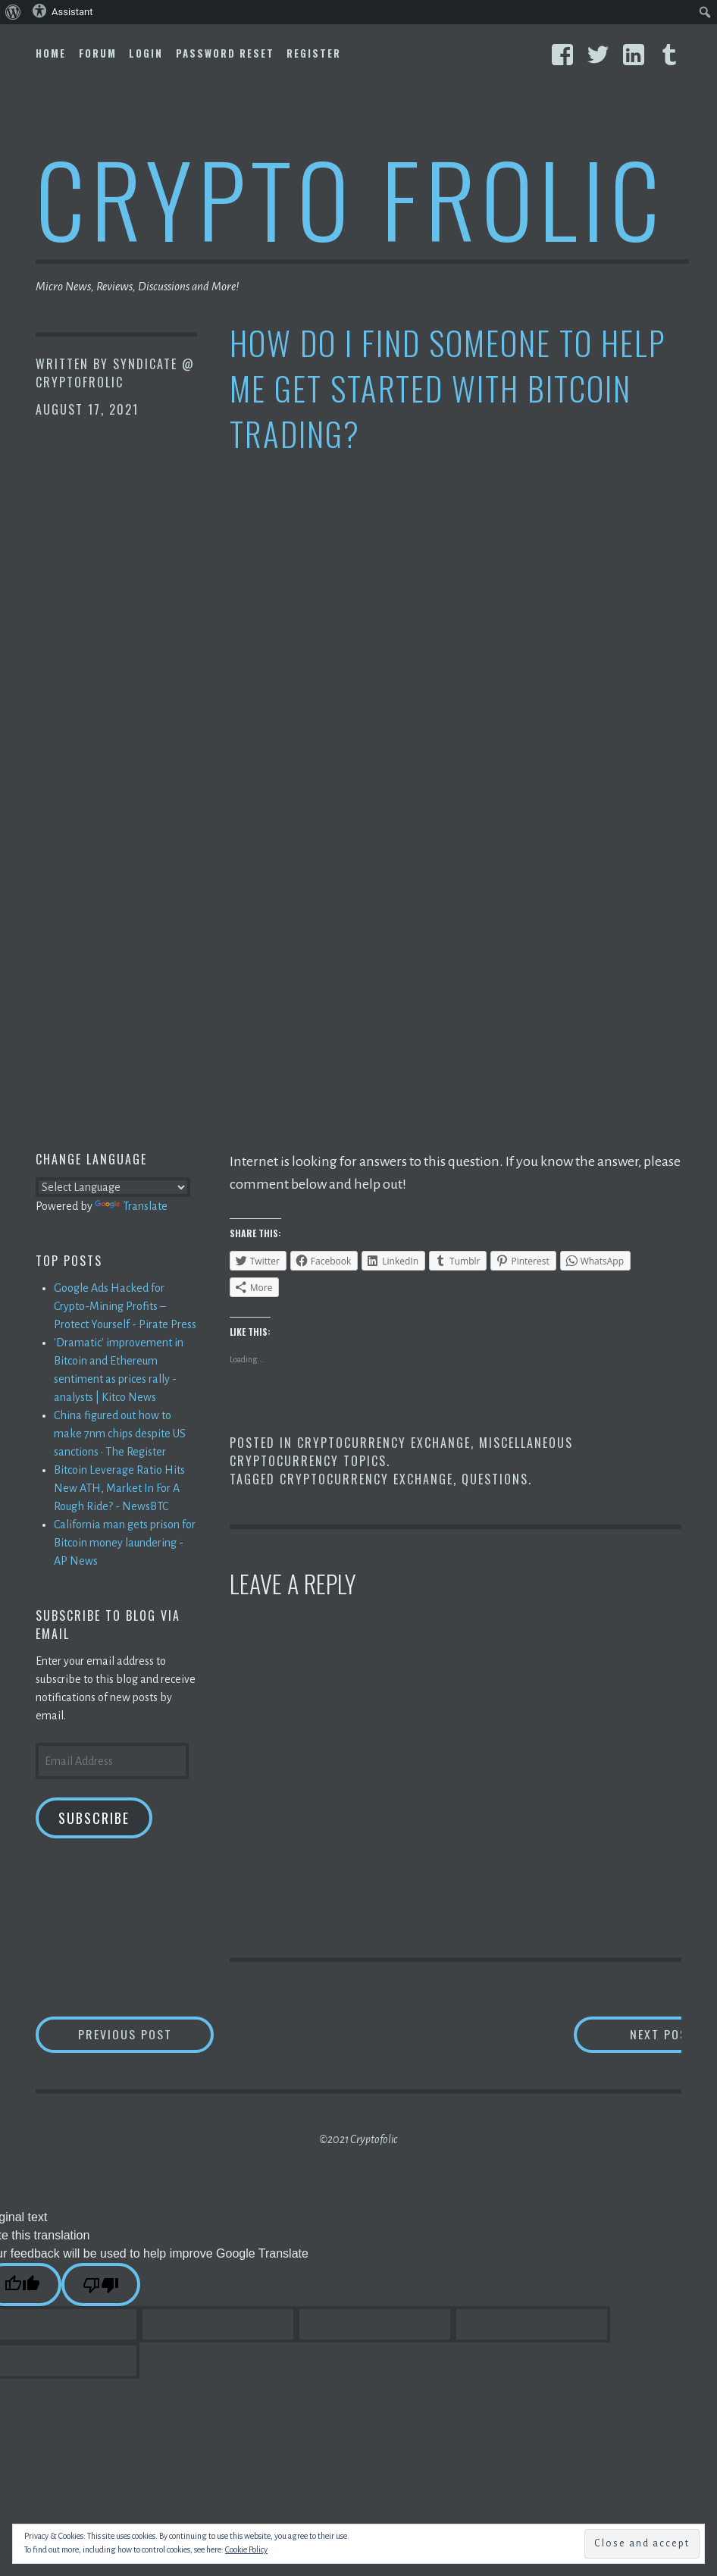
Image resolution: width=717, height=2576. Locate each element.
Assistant (62, 10)
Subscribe (94, 1818)
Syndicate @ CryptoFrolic (115, 373)
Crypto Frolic (350, 197)
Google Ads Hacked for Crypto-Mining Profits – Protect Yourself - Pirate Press (125, 1306)
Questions (495, 1479)
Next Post (620, 2034)
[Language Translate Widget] (113, 1187)
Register (313, 53)
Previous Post (146, 2034)
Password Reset (225, 53)
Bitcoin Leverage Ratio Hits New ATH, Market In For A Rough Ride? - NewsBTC (119, 1488)
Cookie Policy (246, 2549)
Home (51, 53)
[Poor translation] (100, 2284)
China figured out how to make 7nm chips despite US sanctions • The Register (120, 1433)
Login (146, 53)
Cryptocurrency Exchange (384, 1443)
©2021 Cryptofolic (358, 2139)
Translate (131, 1206)
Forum (98, 53)
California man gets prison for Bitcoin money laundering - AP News (125, 1542)
